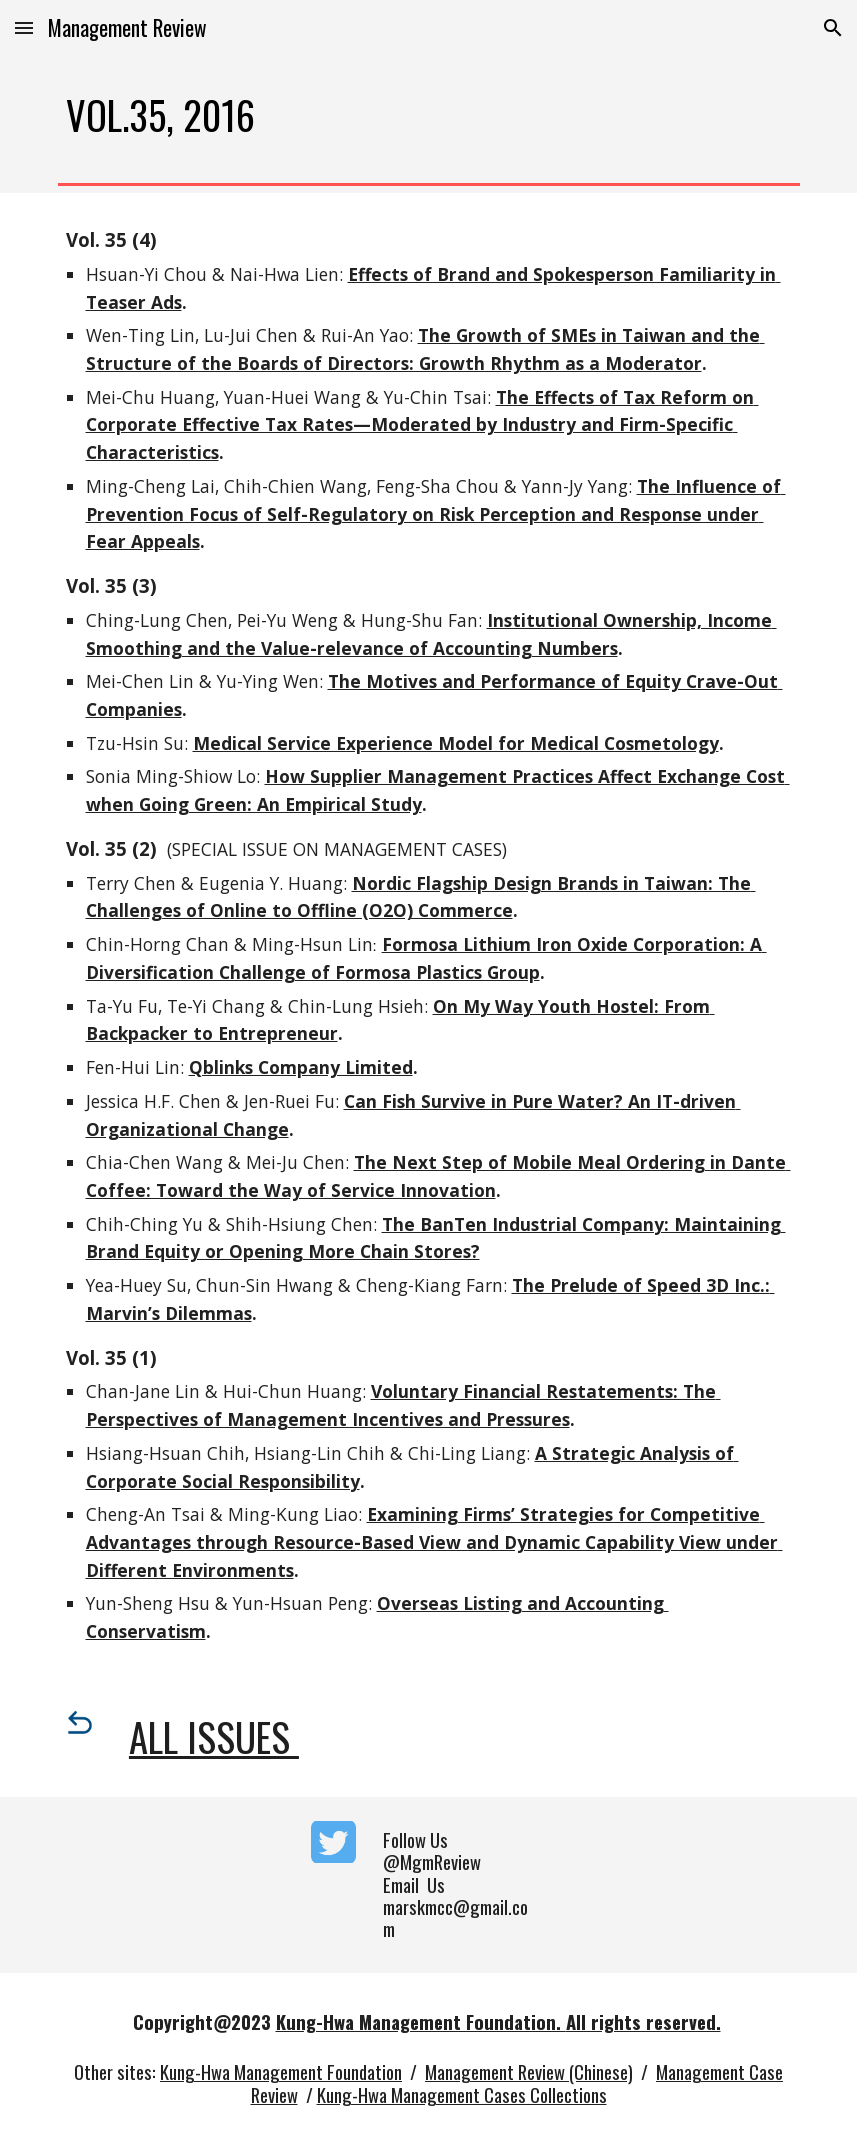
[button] (24, 27)
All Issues (214, 1736)
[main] (429, 115)
